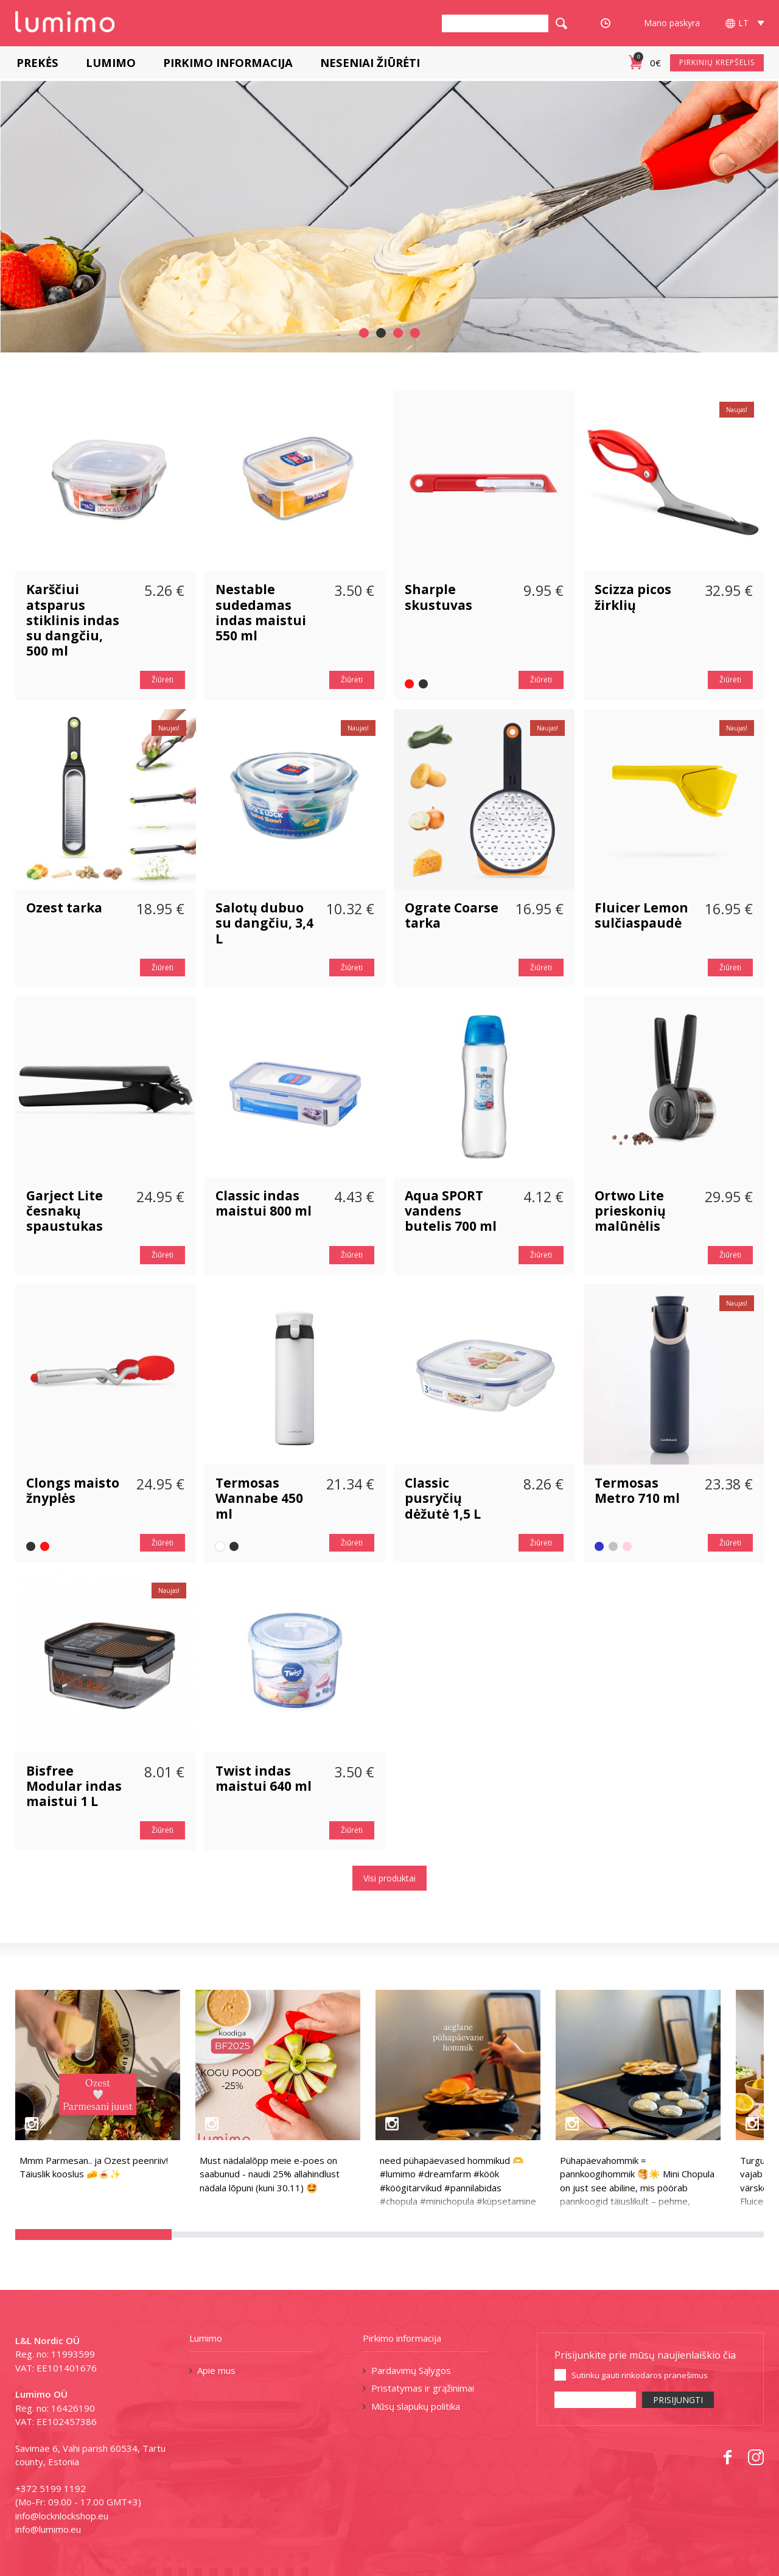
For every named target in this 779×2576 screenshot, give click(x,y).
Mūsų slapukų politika (415, 2406)
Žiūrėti (162, 679)
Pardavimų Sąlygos (411, 2370)
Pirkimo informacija (227, 62)
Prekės (36, 62)
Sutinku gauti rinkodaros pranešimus (639, 2375)
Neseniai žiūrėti (369, 62)
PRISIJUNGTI (678, 2400)
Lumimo (109, 62)
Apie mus (216, 2370)
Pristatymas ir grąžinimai (422, 2388)
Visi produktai (389, 1878)
